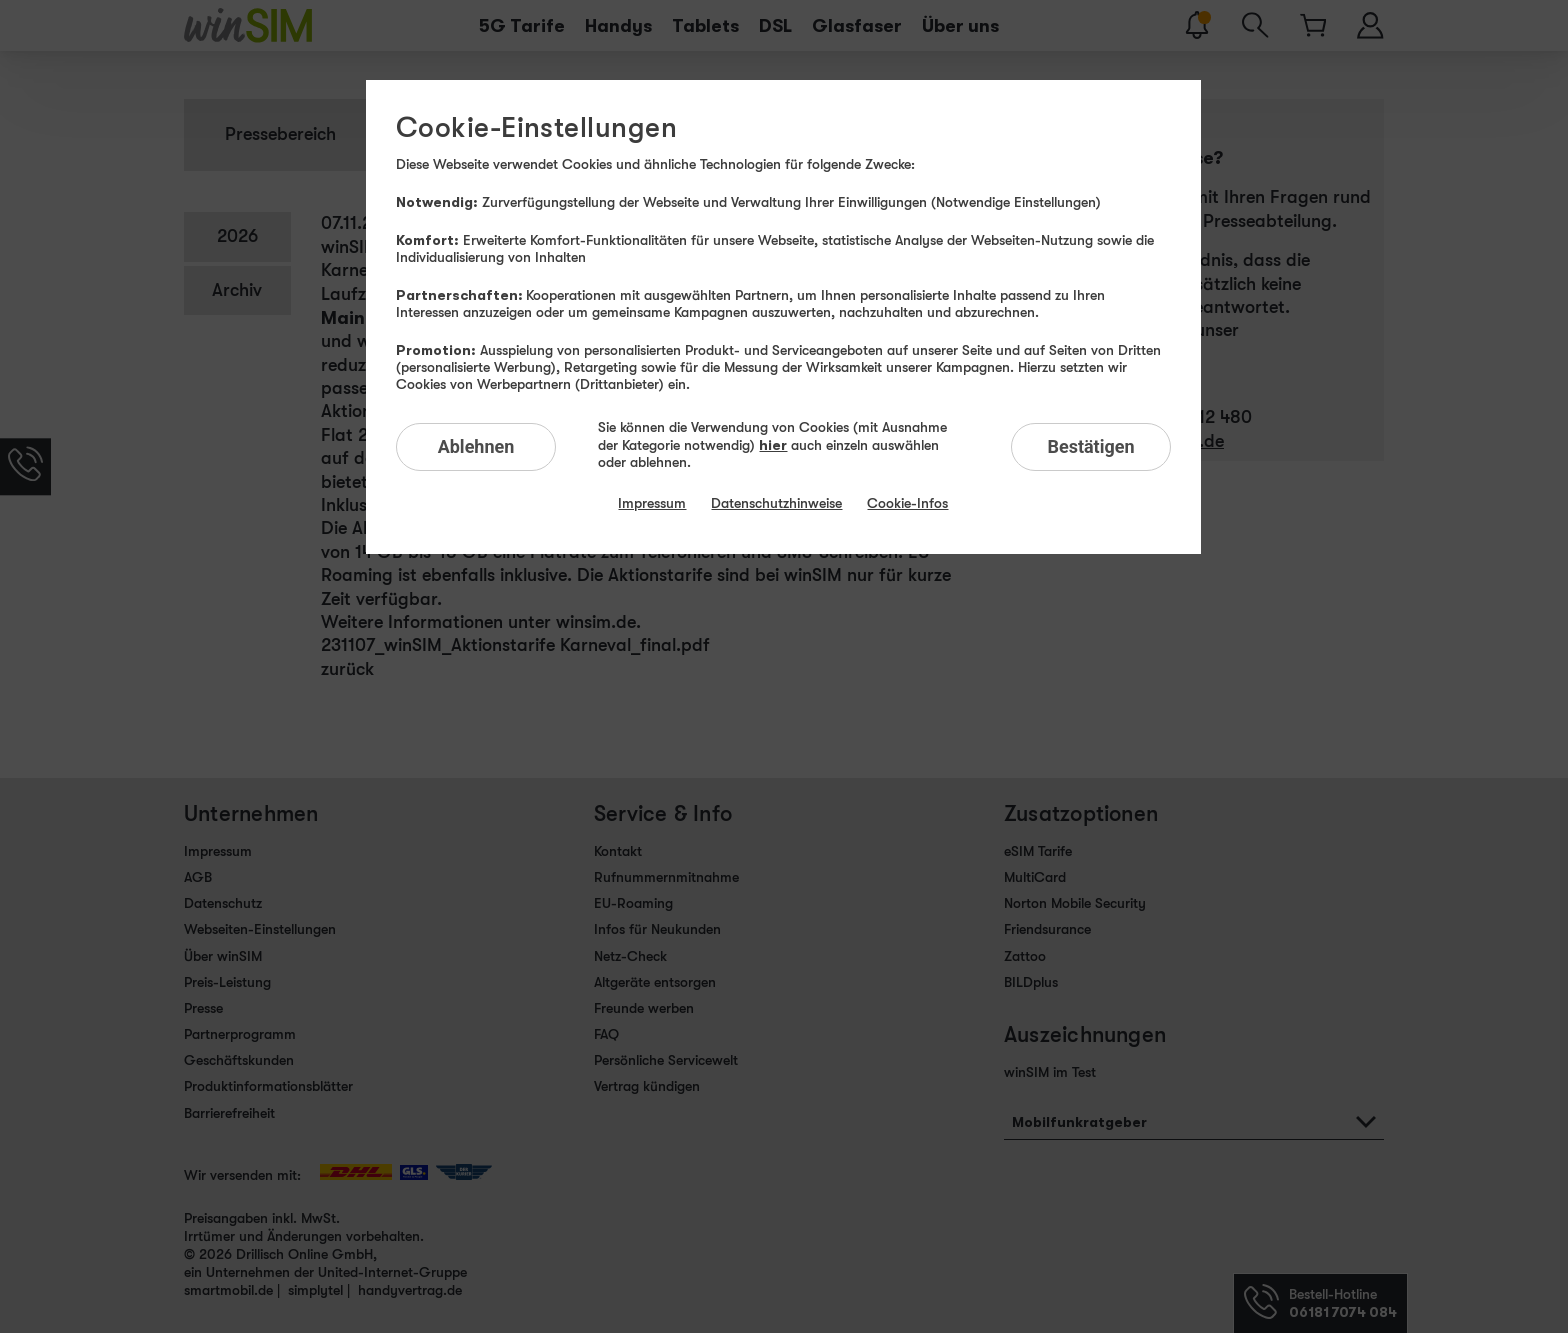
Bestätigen (1090, 446)
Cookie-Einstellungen (536, 128)
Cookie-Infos (907, 503)
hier (773, 444)
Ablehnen (476, 446)
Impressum (652, 503)
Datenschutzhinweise (776, 503)
